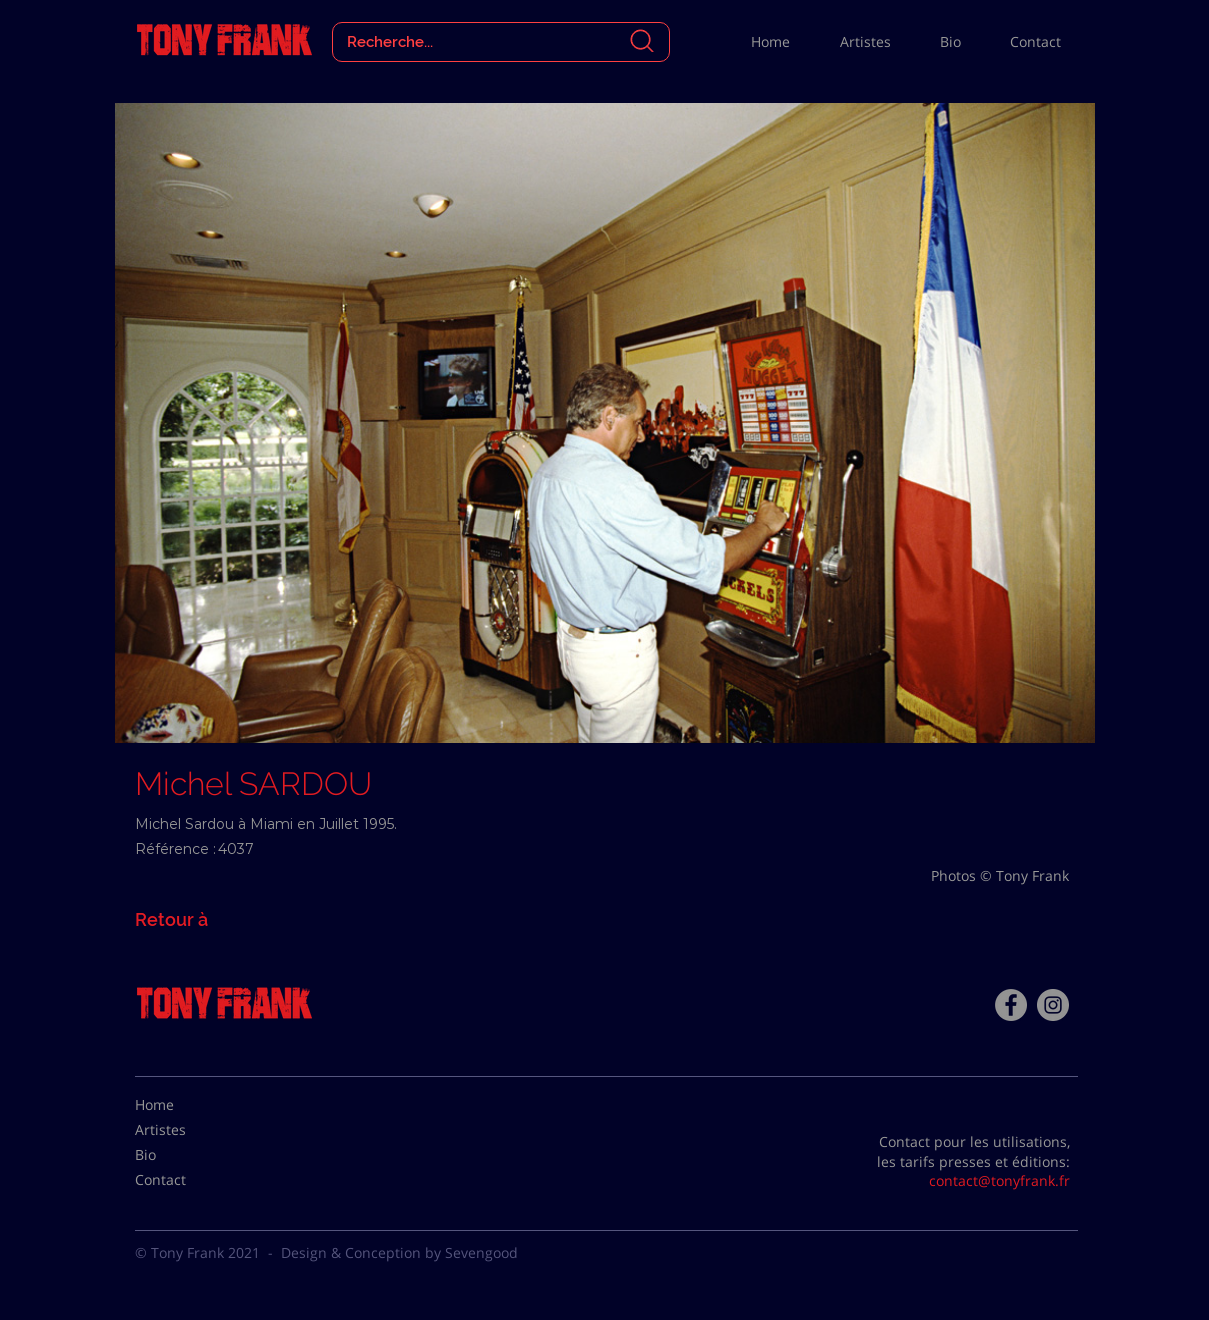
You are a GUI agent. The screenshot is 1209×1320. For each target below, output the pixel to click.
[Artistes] (185, 1130)
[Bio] (185, 1155)
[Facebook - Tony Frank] (1011, 1005)
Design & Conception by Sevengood (399, 1252)
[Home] (185, 1105)
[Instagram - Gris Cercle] (1053, 1005)
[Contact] (185, 1180)
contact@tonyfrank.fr (999, 1180)
